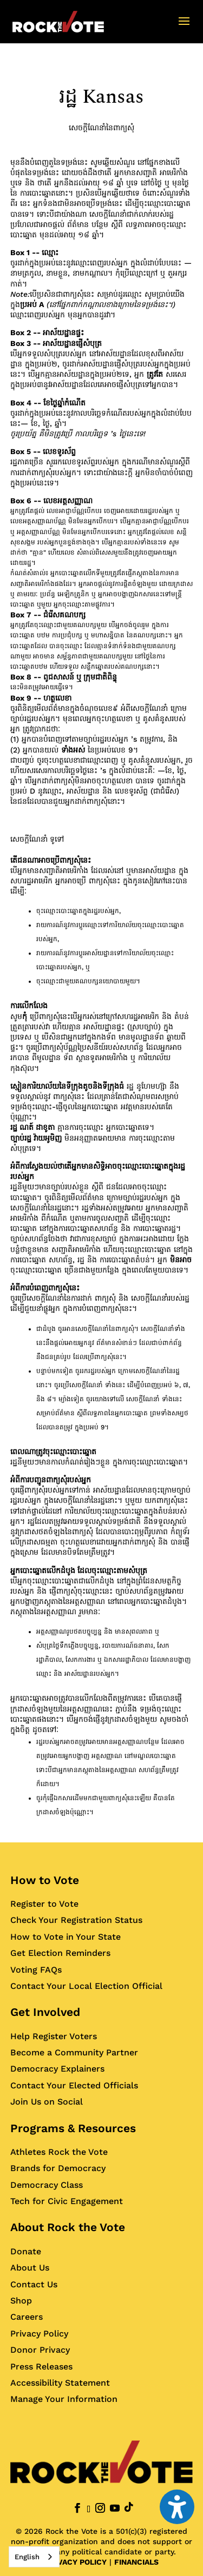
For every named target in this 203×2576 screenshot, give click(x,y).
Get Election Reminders (60, 1953)
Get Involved (45, 2012)
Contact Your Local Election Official (86, 1986)
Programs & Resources (73, 2128)
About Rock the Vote (67, 2227)
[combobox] (34, 2556)
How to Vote (44, 1880)
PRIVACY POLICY (76, 2562)
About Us (29, 2267)
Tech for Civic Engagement (66, 2201)
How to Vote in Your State (65, 1937)
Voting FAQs (36, 1970)
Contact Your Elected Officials (74, 2085)
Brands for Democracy (58, 2168)
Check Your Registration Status (76, 1920)
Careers (26, 2317)
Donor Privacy (40, 2350)
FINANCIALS (136, 2562)
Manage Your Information (63, 2399)
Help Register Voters (53, 2036)
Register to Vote (44, 1904)
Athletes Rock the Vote (59, 2152)
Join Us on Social (46, 2101)
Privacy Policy (39, 2333)
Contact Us (33, 2284)
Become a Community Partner (74, 2052)
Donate (25, 2251)
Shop (21, 2300)
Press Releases (41, 2366)
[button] (184, 28)
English (27, 2557)
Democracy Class (46, 2185)
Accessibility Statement (60, 2383)
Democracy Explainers (57, 2069)
